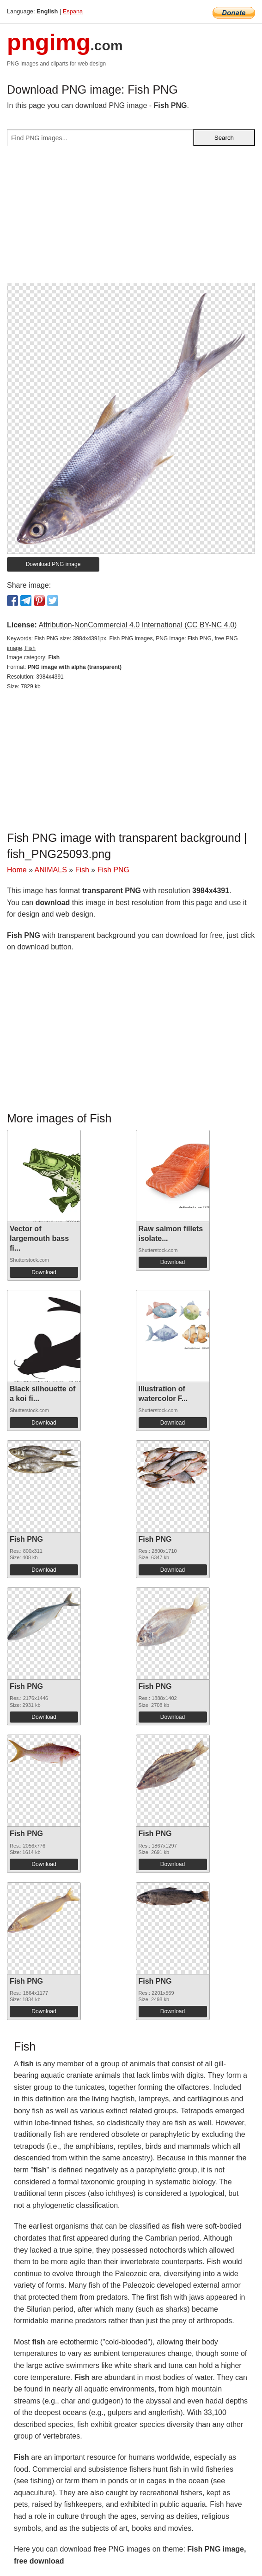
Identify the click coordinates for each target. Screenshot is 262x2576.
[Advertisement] (131, 218)
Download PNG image (53, 564)
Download (43, 1272)
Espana (73, 11)
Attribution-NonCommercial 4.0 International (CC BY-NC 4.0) (137, 625)
